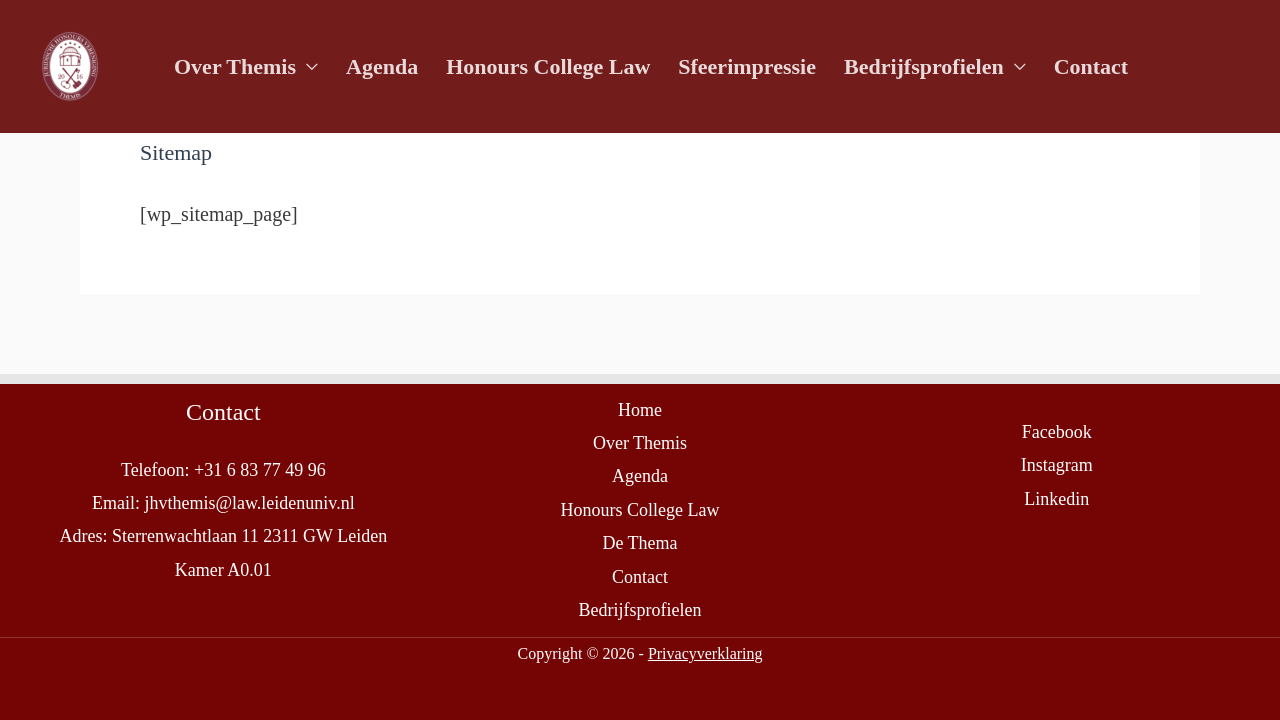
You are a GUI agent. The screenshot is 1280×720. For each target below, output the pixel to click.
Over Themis (235, 66)
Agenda (382, 66)
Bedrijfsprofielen (924, 66)
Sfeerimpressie (747, 66)
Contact (1091, 66)
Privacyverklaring (705, 653)
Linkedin (1056, 499)
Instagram (1057, 465)
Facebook (1057, 432)
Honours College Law (548, 66)
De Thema (639, 543)
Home (640, 410)
